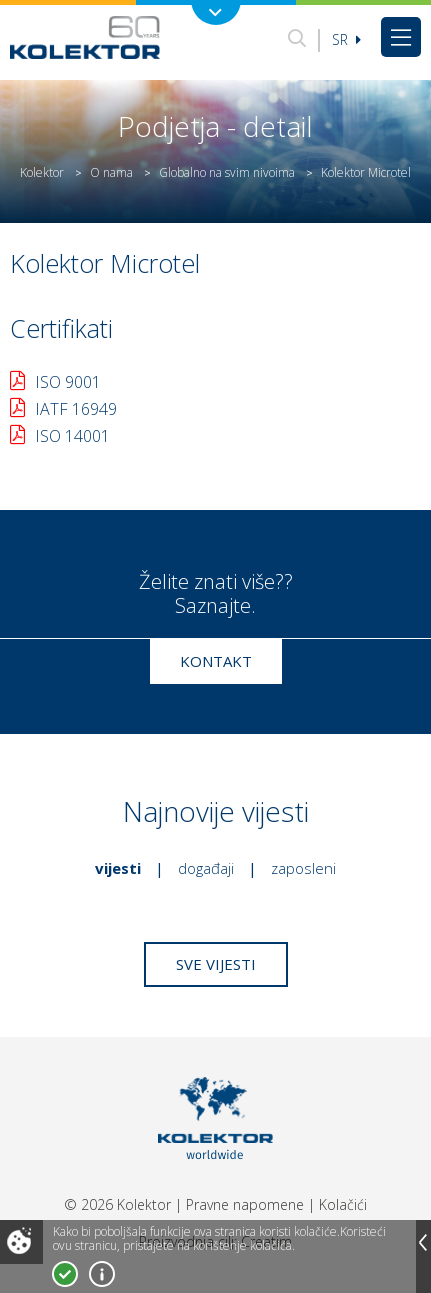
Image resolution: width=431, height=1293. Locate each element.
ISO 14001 (72, 436)
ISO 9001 (68, 382)
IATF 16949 (76, 409)
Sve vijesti (216, 964)
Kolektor (42, 172)
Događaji (206, 868)
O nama (111, 172)
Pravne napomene (245, 1204)
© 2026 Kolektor (117, 1204)
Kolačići (343, 1204)
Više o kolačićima (102, 1274)
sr (346, 39)
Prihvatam (65, 1274)
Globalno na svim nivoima (227, 172)
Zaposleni (303, 868)
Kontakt (216, 661)
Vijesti (118, 868)
